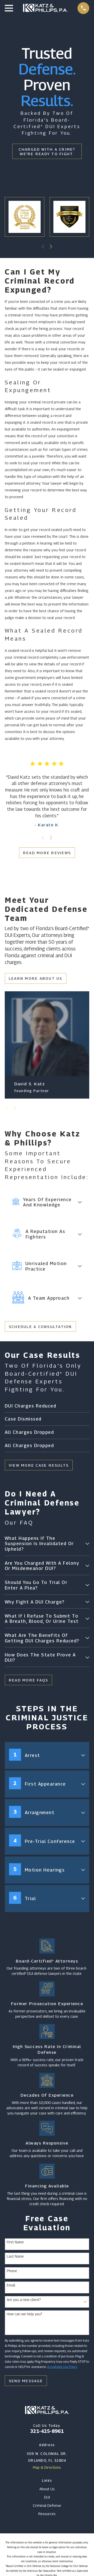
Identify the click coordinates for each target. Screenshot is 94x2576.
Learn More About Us (35, 978)
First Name (15, 2242)
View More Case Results (39, 1465)
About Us (47, 2488)
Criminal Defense (47, 2505)
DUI (47, 2497)
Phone (12, 2271)
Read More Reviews (47, 852)
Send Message (26, 2380)
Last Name (15, 2256)
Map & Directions (47, 2467)
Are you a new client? (24, 2300)
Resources (47, 2513)
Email (11, 2285)
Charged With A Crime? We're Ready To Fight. (47, 151)
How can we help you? (24, 2314)
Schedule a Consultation (40, 1326)
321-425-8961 (47, 2431)
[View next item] (51, 246)
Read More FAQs (28, 1680)
